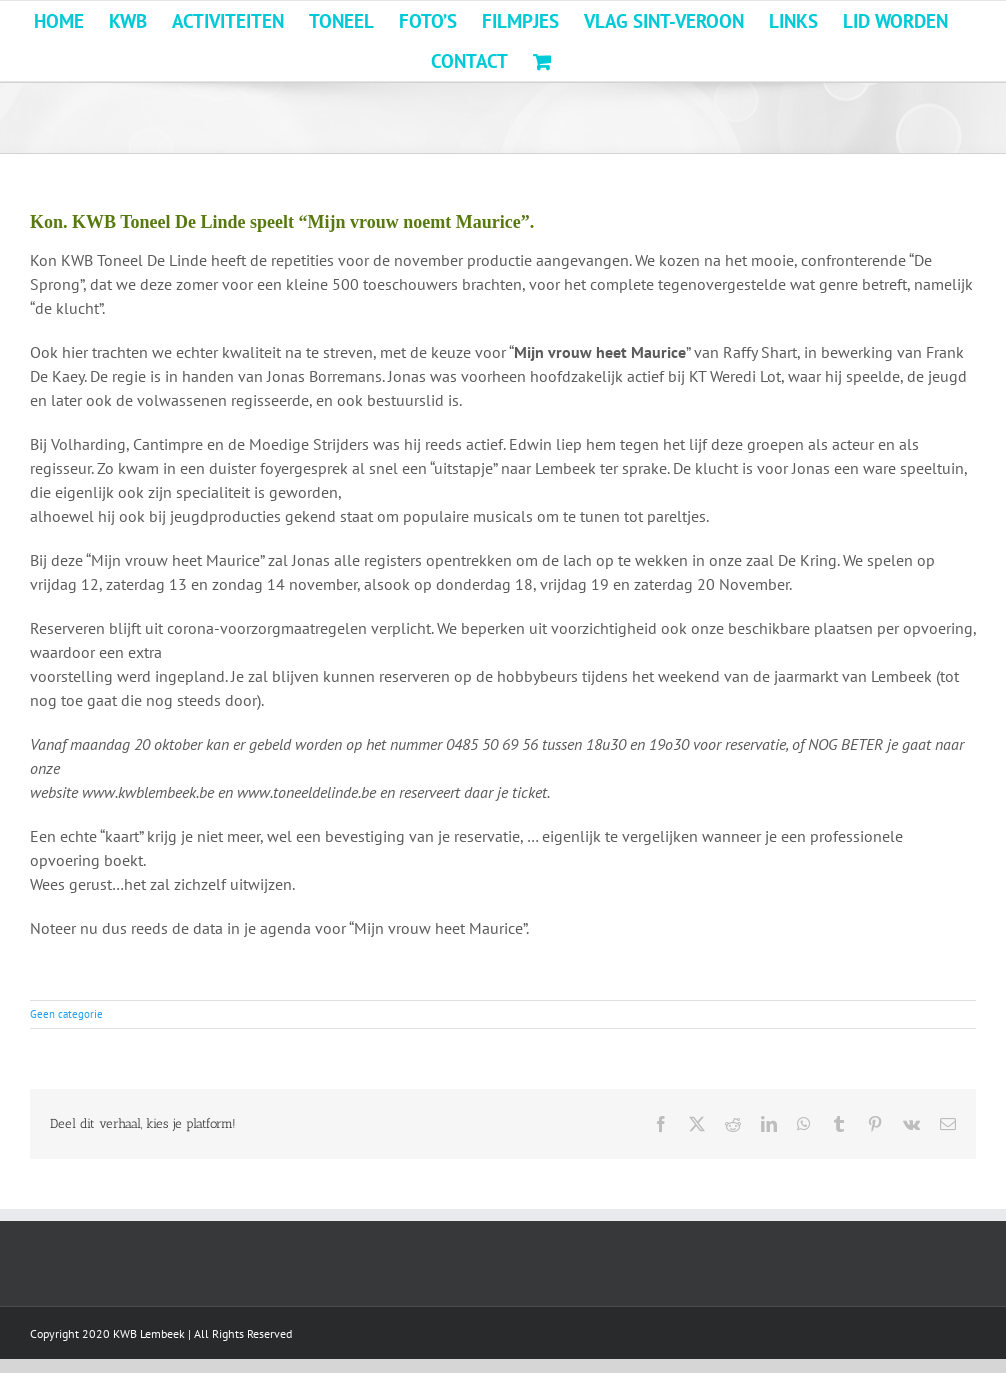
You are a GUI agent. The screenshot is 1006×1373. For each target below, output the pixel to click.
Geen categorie (66, 1014)
